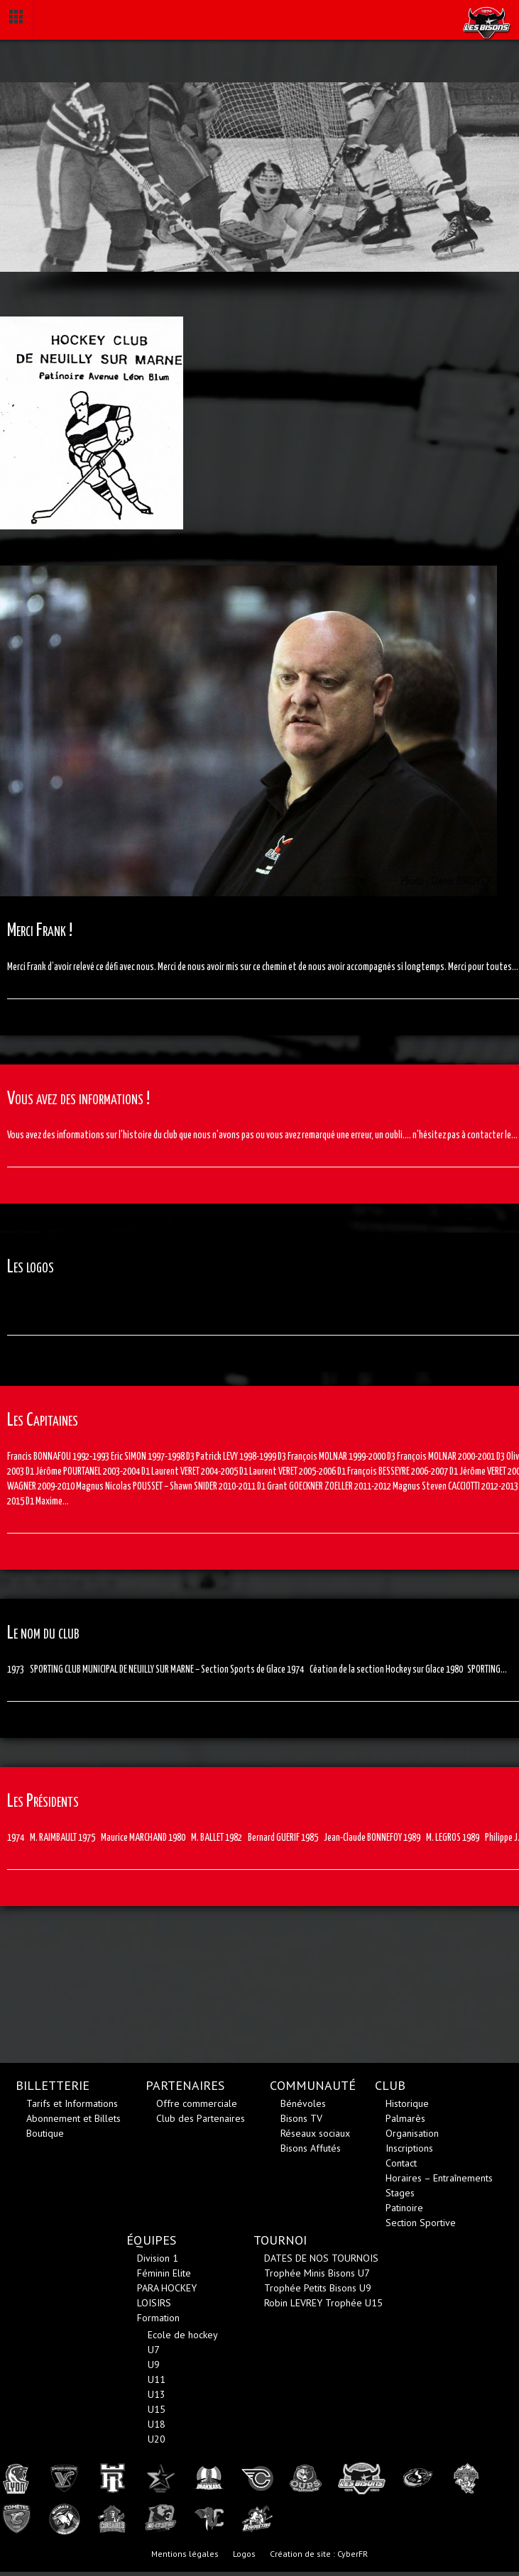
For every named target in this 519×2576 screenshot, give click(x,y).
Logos (244, 2553)
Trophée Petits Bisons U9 (317, 2287)
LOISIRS (154, 2302)
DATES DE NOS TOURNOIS (321, 2258)
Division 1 (157, 2258)
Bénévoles (303, 2103)
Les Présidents (43, 1801)
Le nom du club (43, 1633)
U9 (154, 2364)
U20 (156, 2439)
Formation (158, 2317)
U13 (156, 2394)
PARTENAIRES (185, 2085)
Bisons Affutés (310, 2148)
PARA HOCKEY (167, 2287)
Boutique (45, 2133)
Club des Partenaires (200, 2118)
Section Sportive (421, 2222)
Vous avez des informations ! (78, 1099)
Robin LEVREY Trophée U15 (323, 2302)
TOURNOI (280, 2240)
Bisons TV (301, 2118)
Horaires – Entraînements (439, 2178)
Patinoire (404, 2207)
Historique (407, 2103)
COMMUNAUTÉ (313, 2085)
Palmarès (405, 2118)
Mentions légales (185, 2553)
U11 (156, 2379)
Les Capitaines (42, 1420)
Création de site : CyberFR (319, 2553)
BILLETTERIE (52, 2085)
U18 (156, 2424)
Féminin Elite (164, 2273)
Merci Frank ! (39, 931)
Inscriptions (409, 2148)
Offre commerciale (196, 2103)
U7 (154, 2349)
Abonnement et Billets (73, 2118)
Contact (401, 2163)
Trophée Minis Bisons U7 (317, 2273)
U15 (156, 2409)
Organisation (412, 2133)
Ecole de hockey (183, 2334)
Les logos (30, 1267)
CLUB (390, 2085)
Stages (400, 2192)
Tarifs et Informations (72, 2103)
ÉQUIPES (151, 2240)
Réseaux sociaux (315, 2133)
